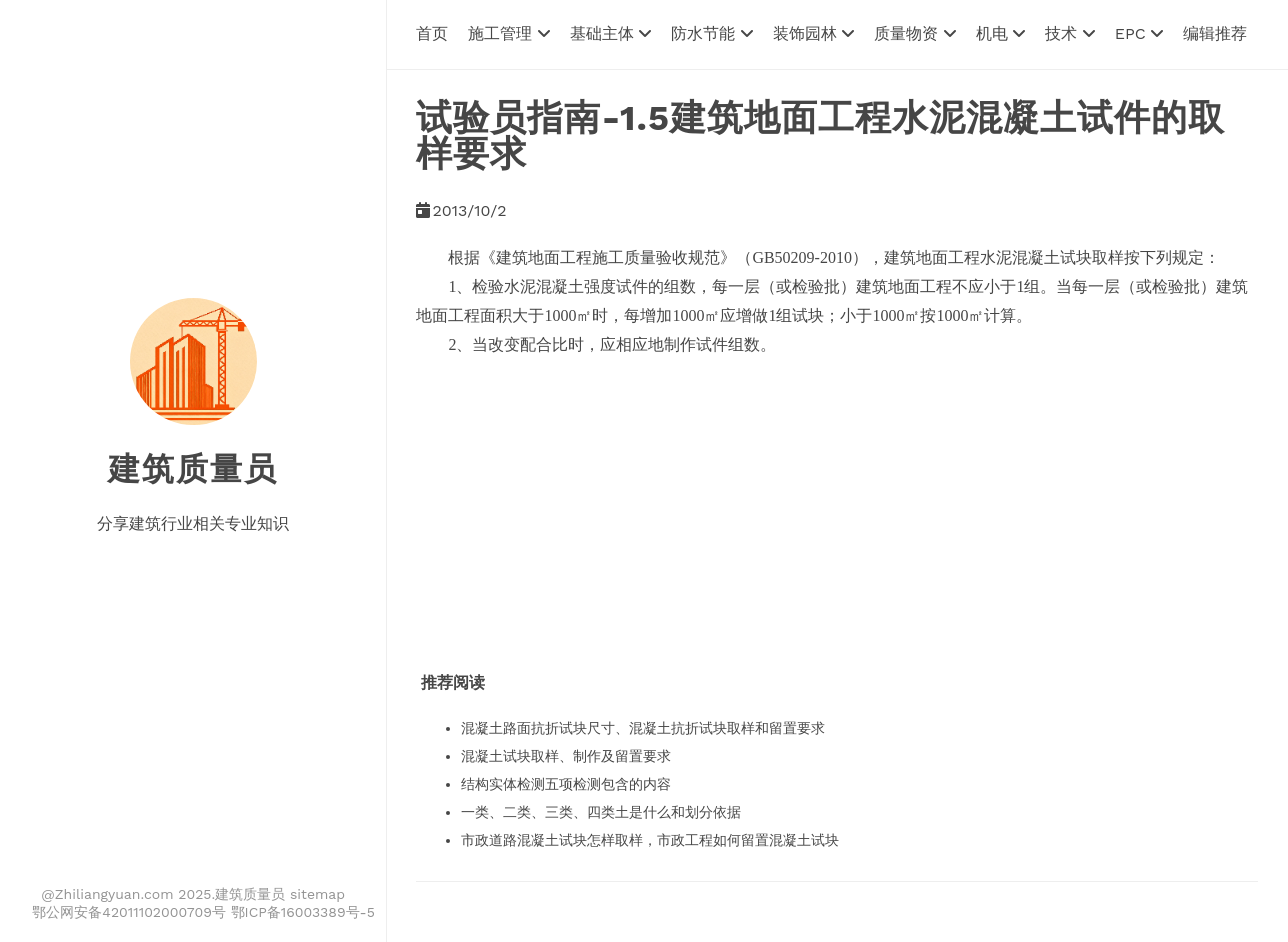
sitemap (317, 894)
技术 (1069, 33)
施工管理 (508, 33)
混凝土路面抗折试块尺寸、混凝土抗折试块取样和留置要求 (643, 728)
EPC (1139, 33)
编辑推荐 (1215, 33)
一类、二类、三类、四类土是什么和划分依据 (601, 812)
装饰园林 (813, 33)
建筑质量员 (193, 469)
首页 (432, 33)
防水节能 (711, 33)
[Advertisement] (788, 500)
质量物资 (914, 33)
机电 (1000, 33)
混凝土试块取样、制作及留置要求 (566, 756)
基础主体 (610, 33)
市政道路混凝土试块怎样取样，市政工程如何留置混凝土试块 (650, 840)
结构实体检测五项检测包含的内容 (566, 784)
